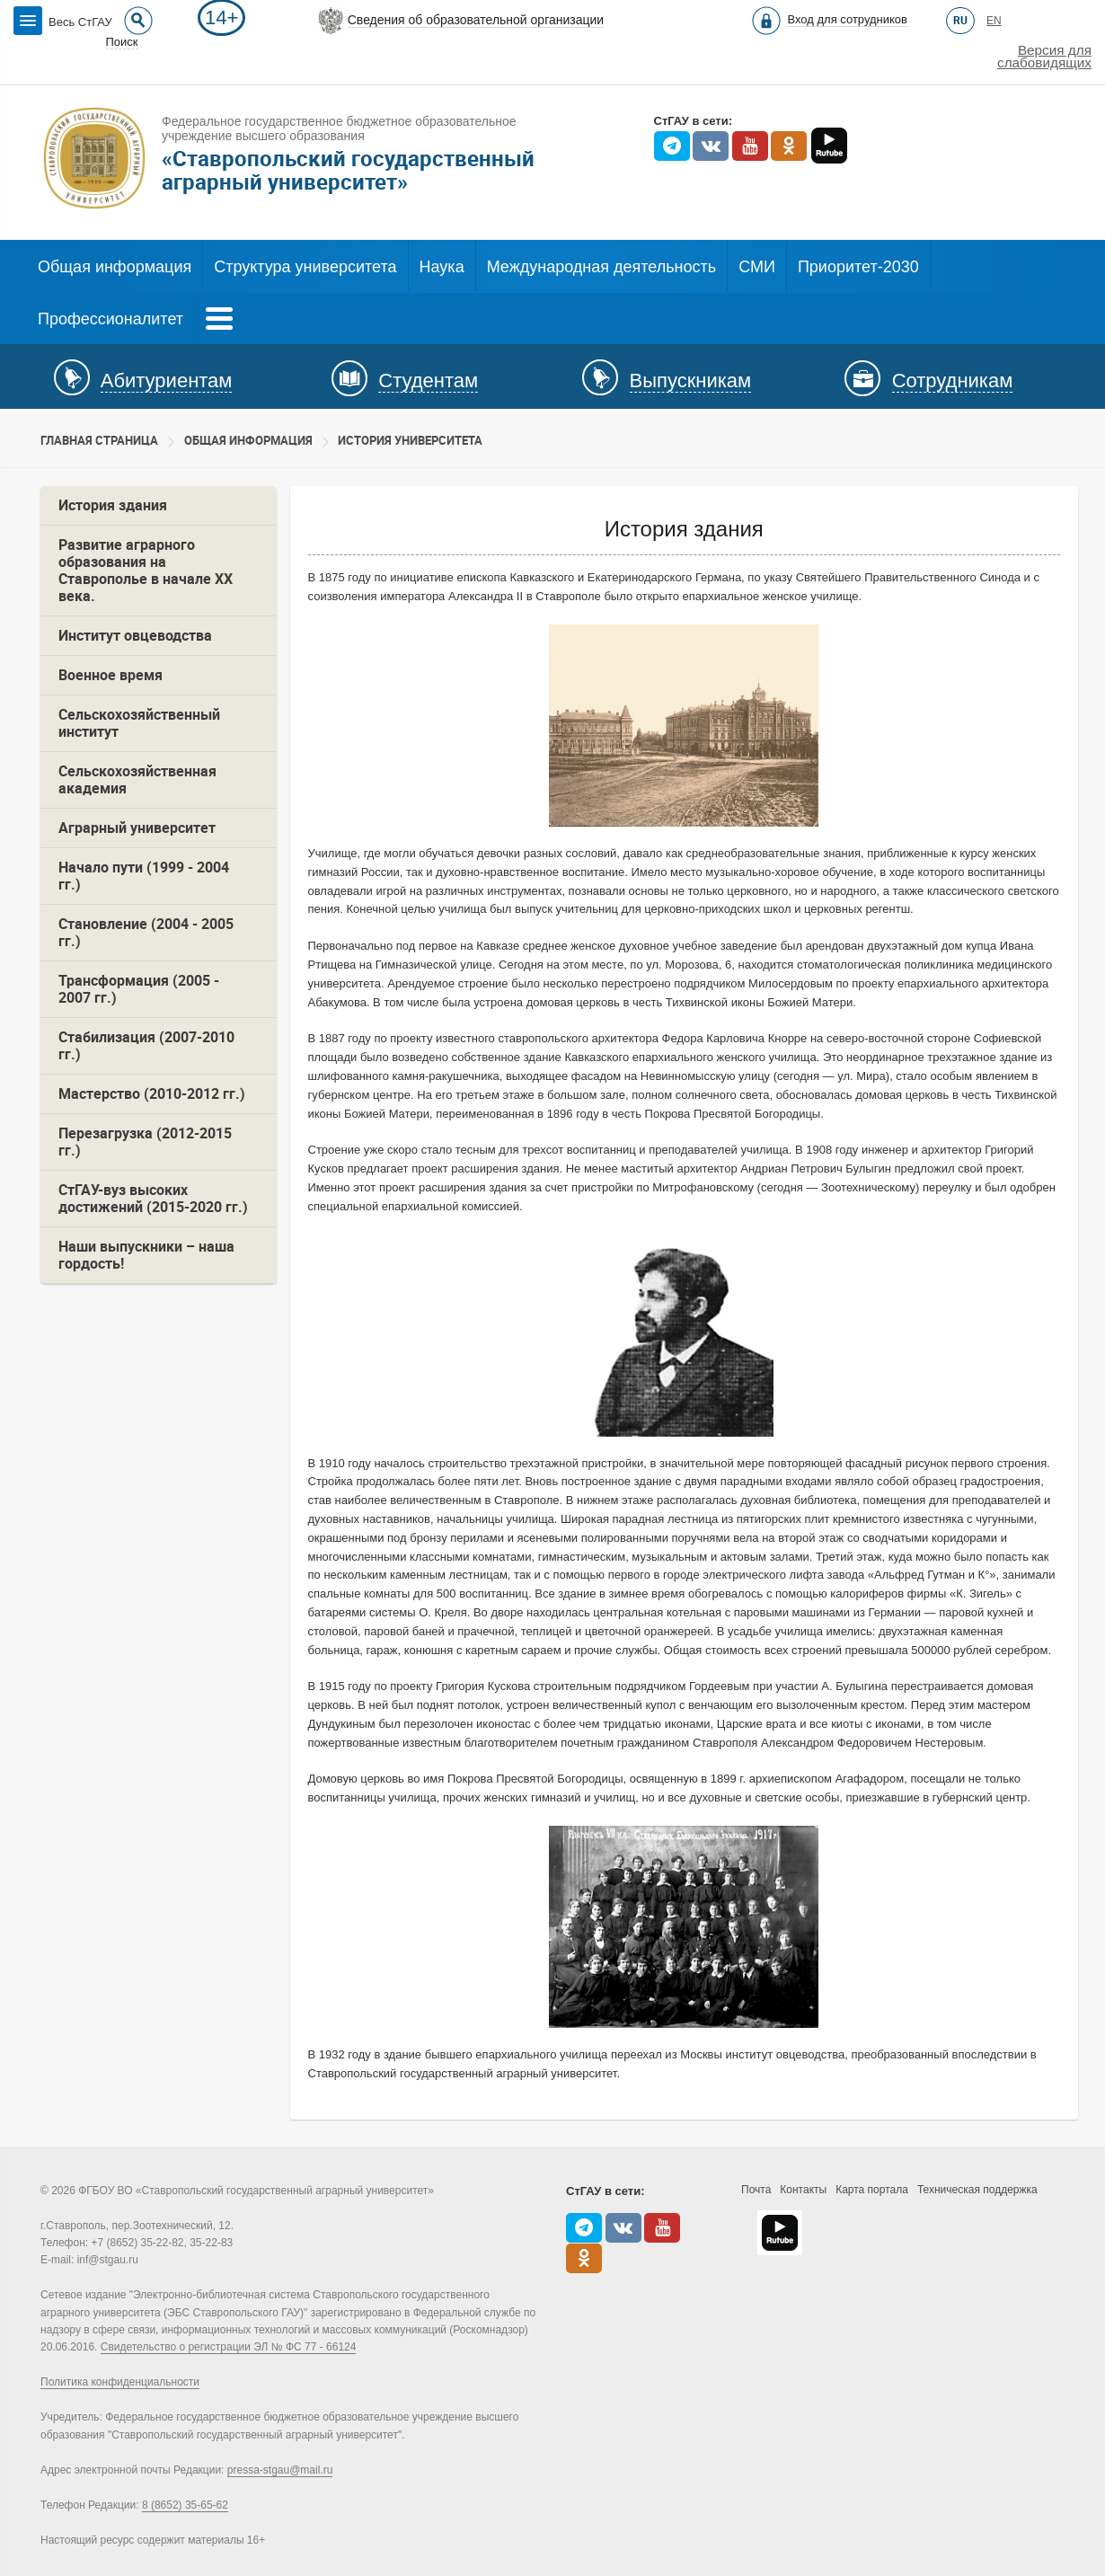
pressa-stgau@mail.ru (280, 2470)
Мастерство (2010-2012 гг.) (151, 1093)
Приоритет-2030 (858, 267)
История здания (112, 505)
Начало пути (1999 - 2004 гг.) (143, 876)
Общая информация (114, 267)
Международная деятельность (602, 267)
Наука (442, 267)
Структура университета (305, 267)
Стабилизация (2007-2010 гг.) (146, 1046)
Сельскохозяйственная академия (137, 780)
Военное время (110, 675)
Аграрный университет (137, 828)
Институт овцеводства (135, 635)
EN (994, 20)
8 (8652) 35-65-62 (185, 2505)
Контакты (803, 2189)
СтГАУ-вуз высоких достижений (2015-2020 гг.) (153, 1199)
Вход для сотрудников (847, 19)
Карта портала (871, 2189)
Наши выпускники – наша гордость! (146, 1255)
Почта (756, 2189)
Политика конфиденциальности (119, 2382)
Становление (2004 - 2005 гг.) (146, 933)
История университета (410, 440)
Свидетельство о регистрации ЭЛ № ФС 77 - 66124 (229, 2347)
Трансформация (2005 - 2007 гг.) (138, 989)
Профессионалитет (110, 319)
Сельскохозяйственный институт (139, 723)
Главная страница (99, 440)
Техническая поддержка (977, 2189)
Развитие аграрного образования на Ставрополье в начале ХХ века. (145, 570)
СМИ (756, 267)
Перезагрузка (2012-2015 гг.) (145, 1142)
